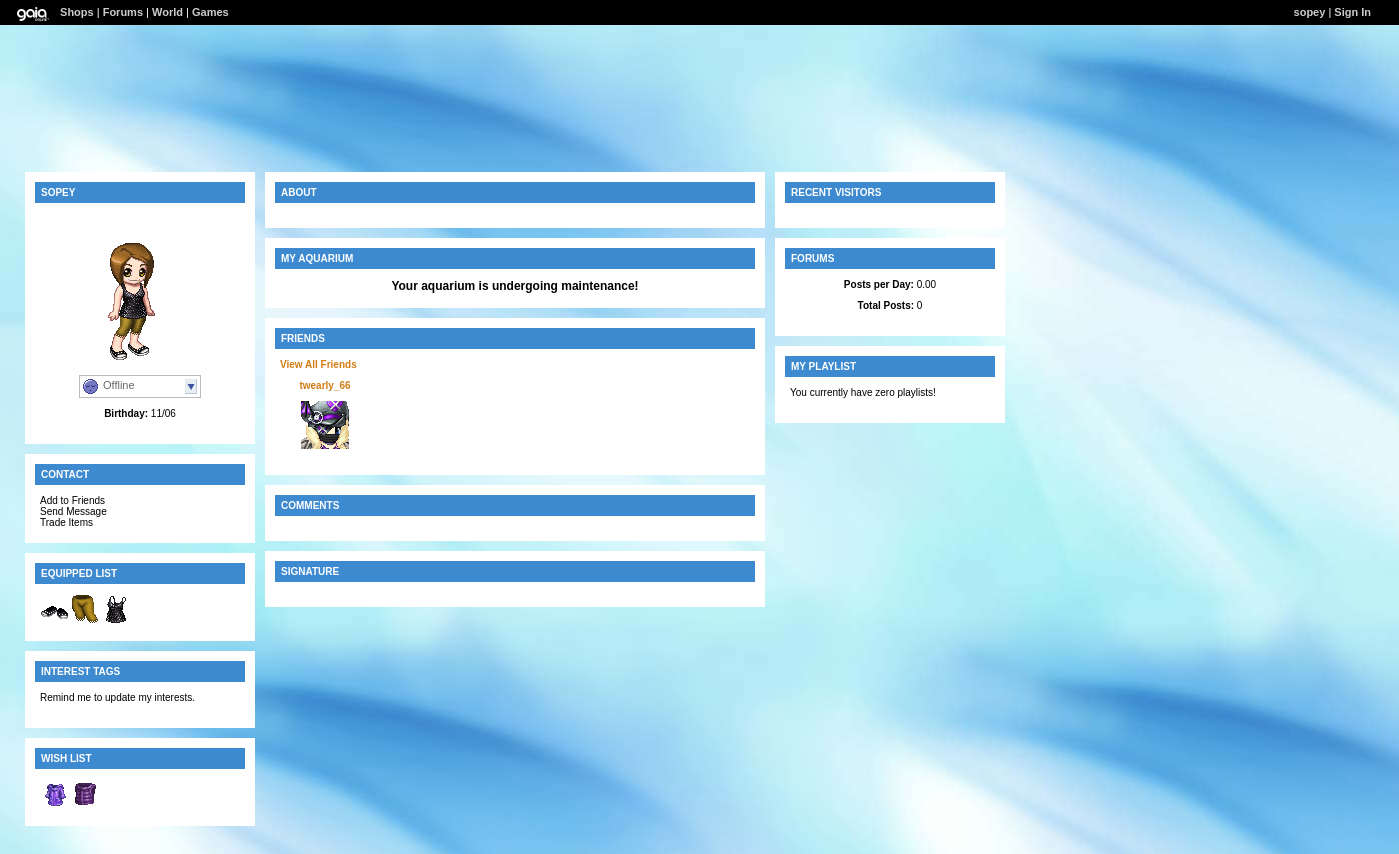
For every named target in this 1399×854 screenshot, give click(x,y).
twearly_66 (324, 385)
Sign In (1352, 12)
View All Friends (318, 364)
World (167, 12)
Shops (77, 12)
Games (210, 12)
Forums (123, 12)
